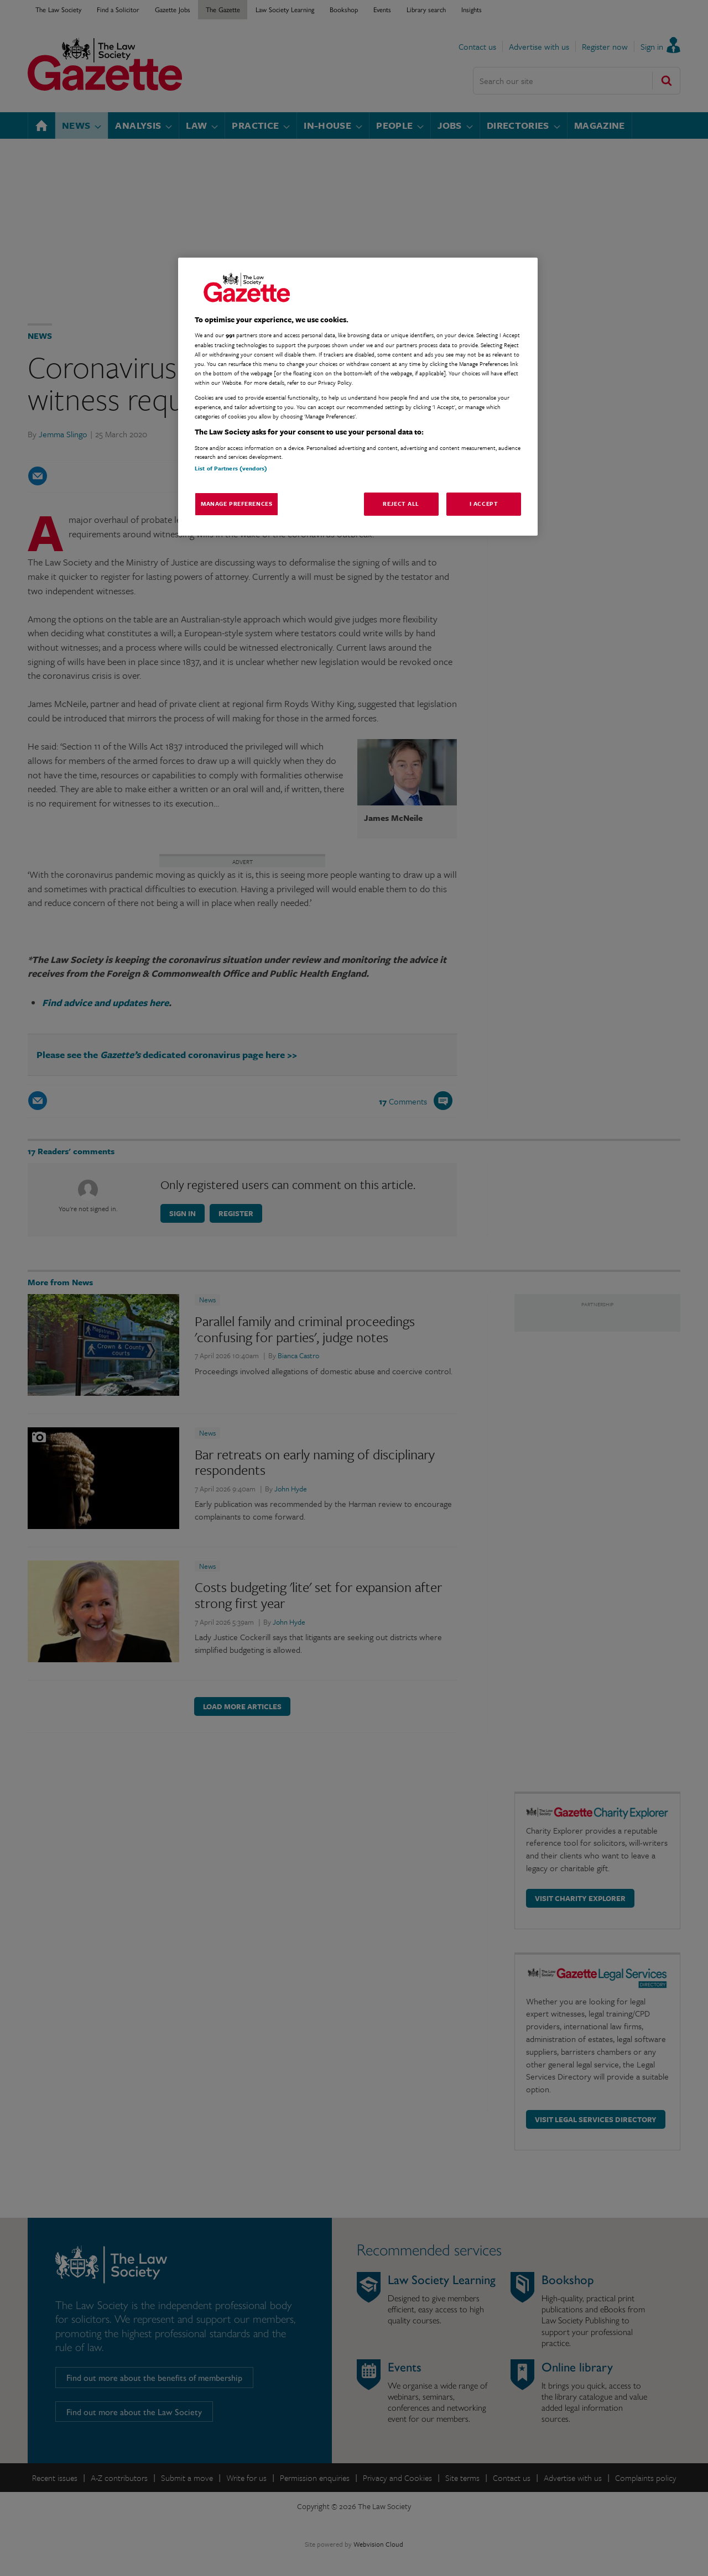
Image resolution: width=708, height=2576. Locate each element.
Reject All (401, 503)
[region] (358, 397)
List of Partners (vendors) (231, 468)
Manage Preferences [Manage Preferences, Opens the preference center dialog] (236, 503)
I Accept (484, 503)
